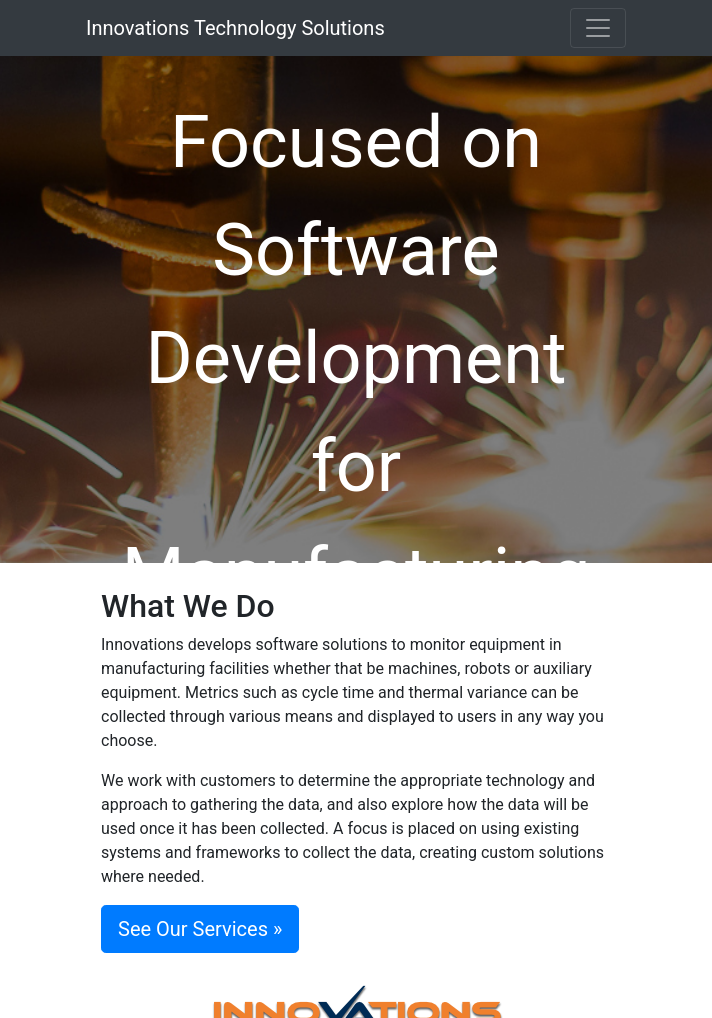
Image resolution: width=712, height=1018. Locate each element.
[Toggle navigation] (598, 28)
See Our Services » (200, 929)
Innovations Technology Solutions (235, 28)
